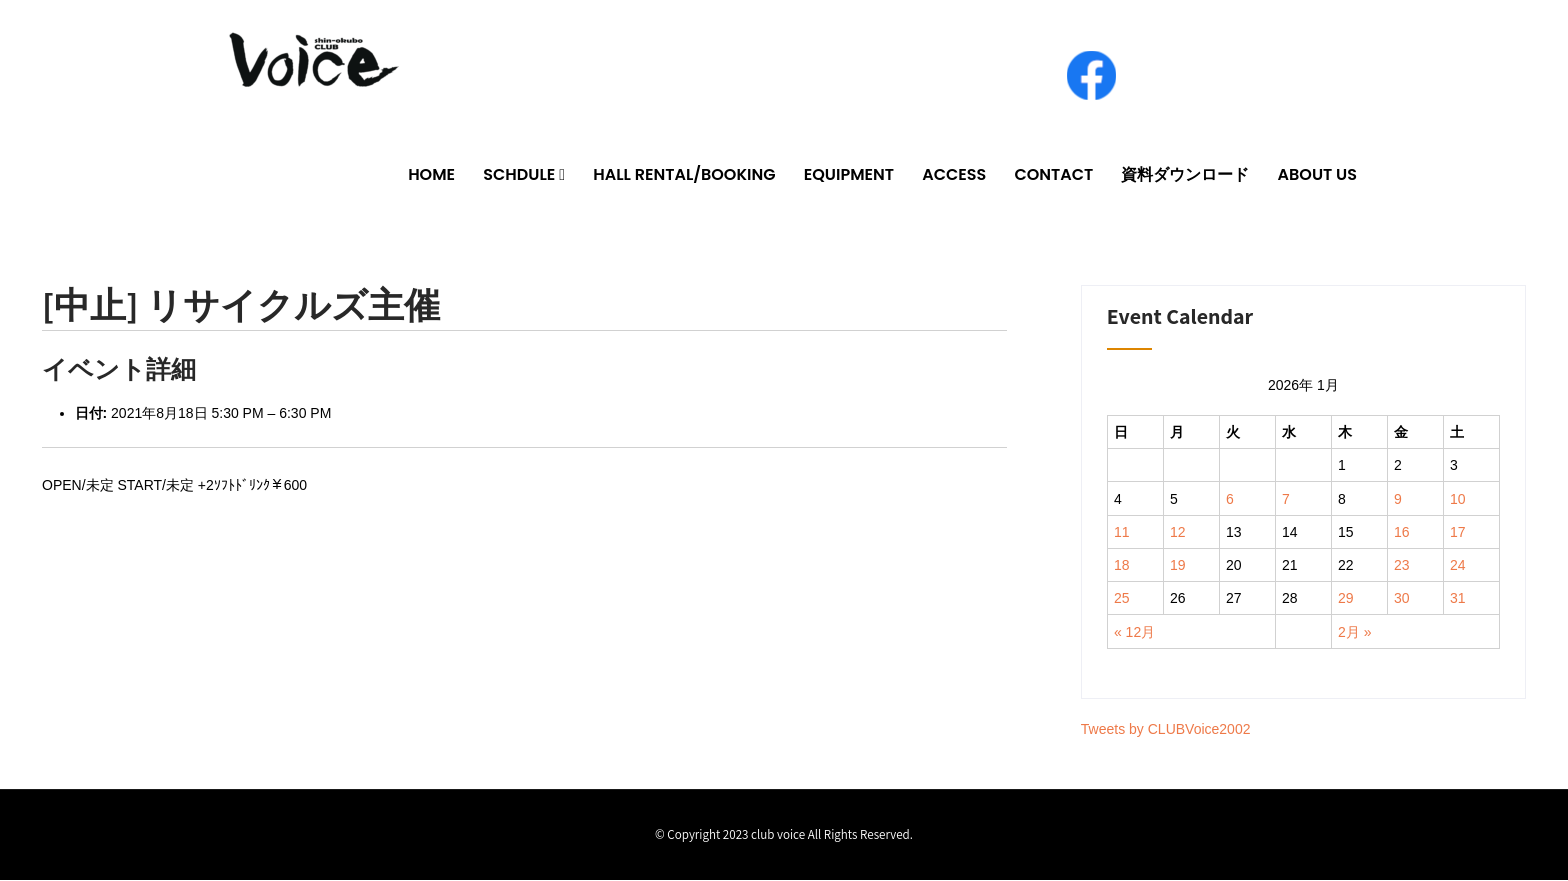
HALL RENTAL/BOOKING (684, 175)
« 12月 (1134, 633)
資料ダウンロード (1185, 175)
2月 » (1354, 633)
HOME (431, 175)
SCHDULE (519, 175)
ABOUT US (1317, 175)
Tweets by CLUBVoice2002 (1166, 730)
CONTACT (1053, 175)
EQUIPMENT (849, 175)
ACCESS (954, 175)
